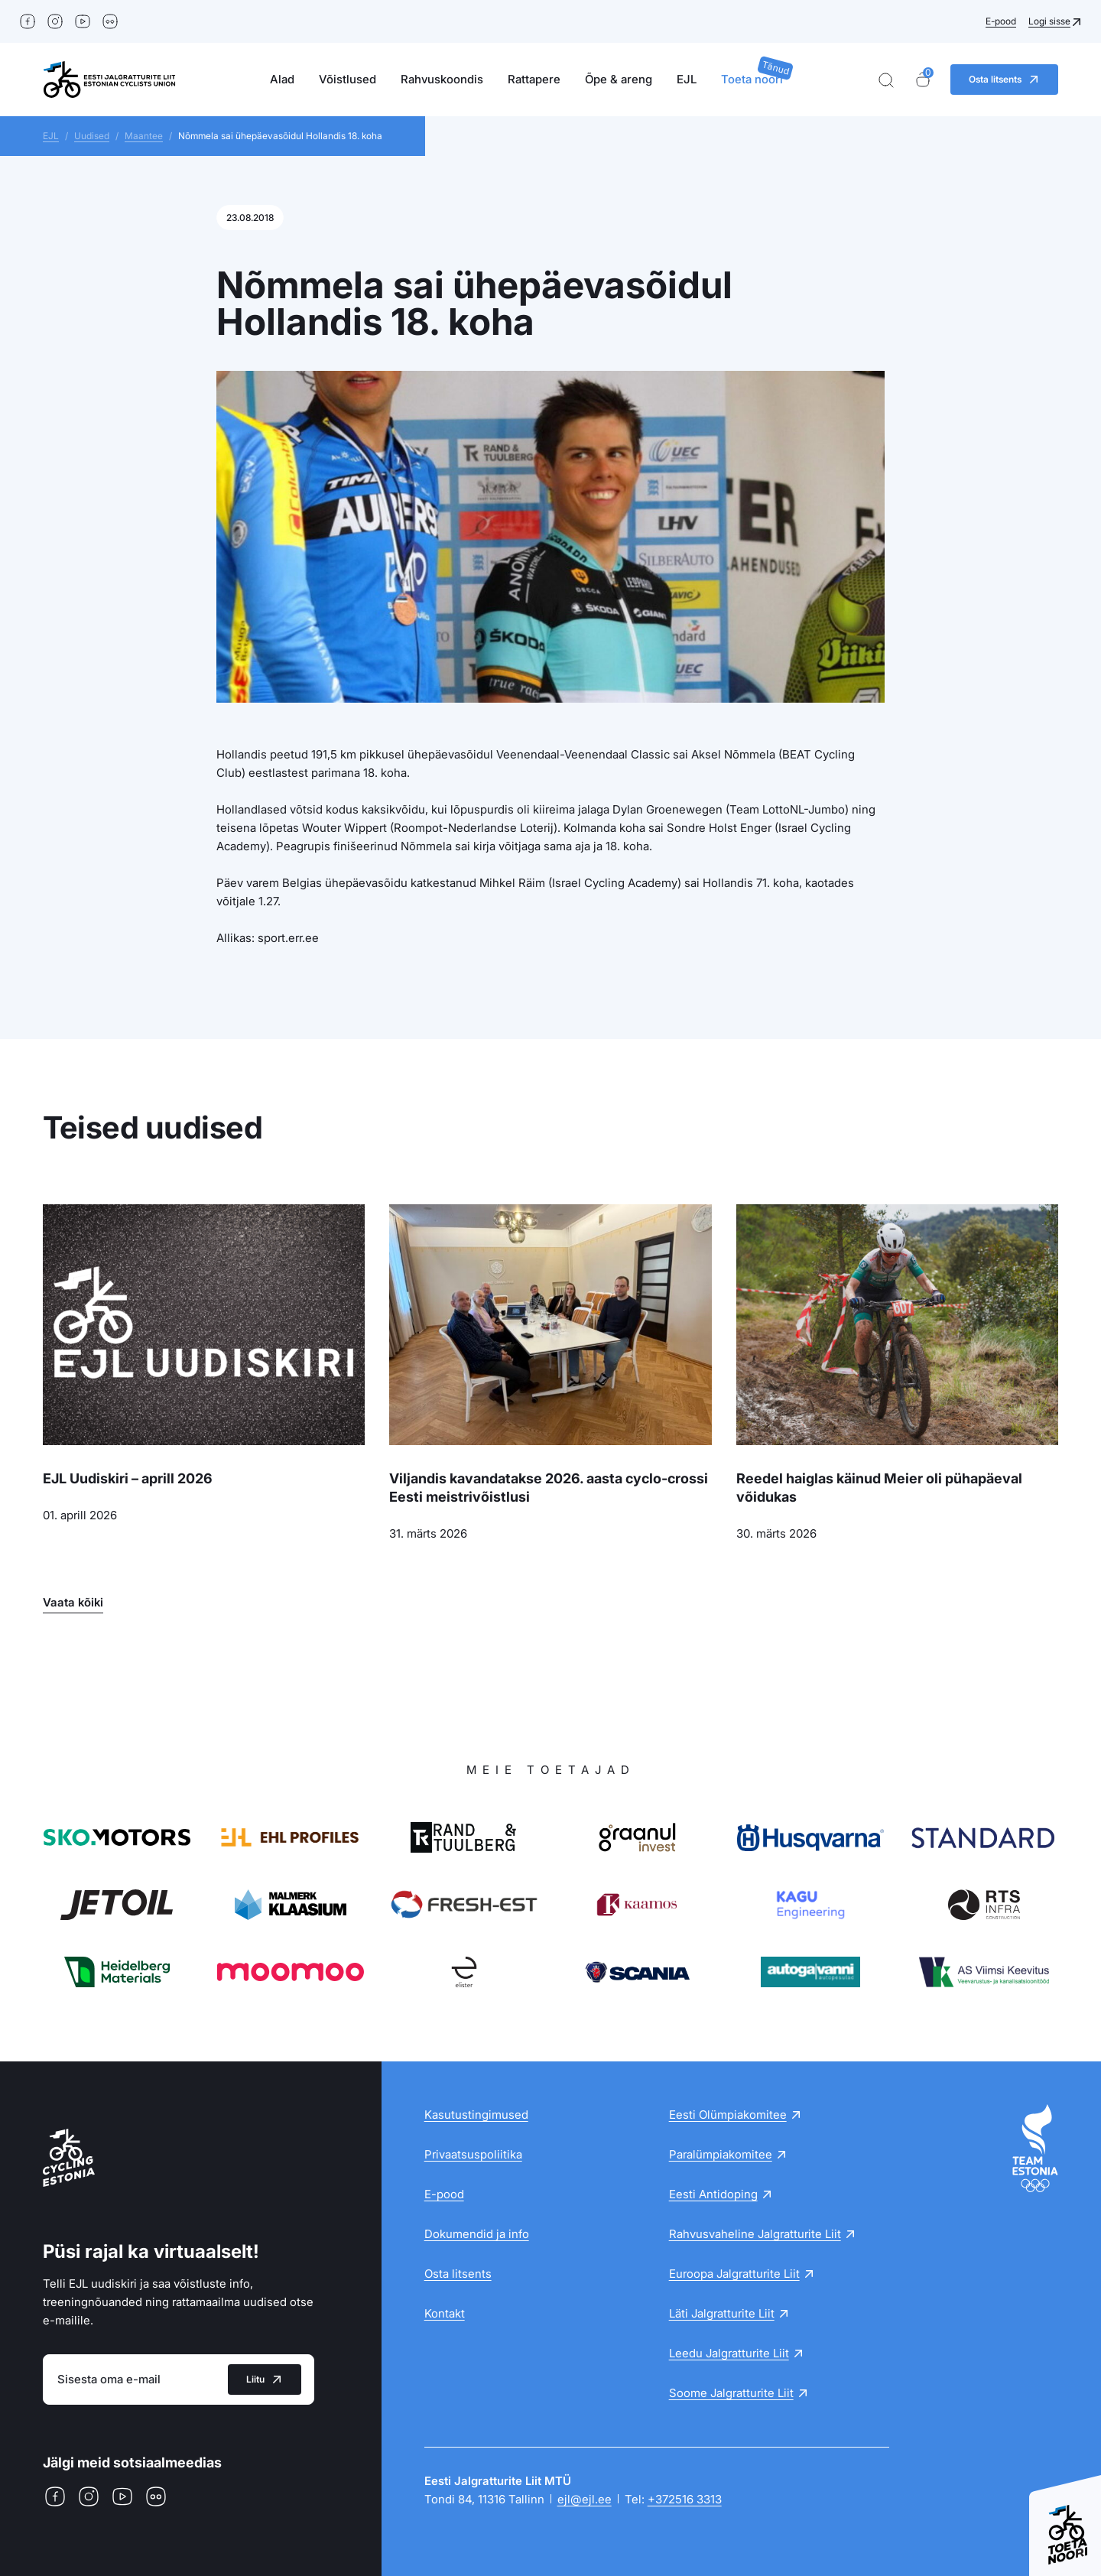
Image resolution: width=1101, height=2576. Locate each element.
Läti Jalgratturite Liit (722, 2313)
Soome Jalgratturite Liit (731, 2393)
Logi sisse (1049, 21)
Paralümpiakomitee (720, 2154)
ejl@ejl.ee (584, 2499)
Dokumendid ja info (476, 2234)
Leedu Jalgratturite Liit (729, 2353)
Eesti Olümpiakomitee (728, 2114)
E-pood (1001, 21)
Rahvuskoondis (442, 79)
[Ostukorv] (923, 79)
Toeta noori (752, 79)
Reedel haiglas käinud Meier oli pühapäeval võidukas (879, 1487)
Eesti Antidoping (713, 2194)
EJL (687, 79)
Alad (282, 79)
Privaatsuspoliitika (473, 2154)
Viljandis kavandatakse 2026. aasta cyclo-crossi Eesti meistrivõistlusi (548, 1487)
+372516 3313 (685, 2499)
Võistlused (347, 79)
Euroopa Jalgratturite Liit (734, 2273)
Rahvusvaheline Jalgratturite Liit (755, 2234)
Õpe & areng (618, 79)
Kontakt (444, 2313)
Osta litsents (458, 2273)
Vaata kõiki (73, 1602)
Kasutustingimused (476, 2114)
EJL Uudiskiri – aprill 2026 (128, 1478)
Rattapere (534, 79)
